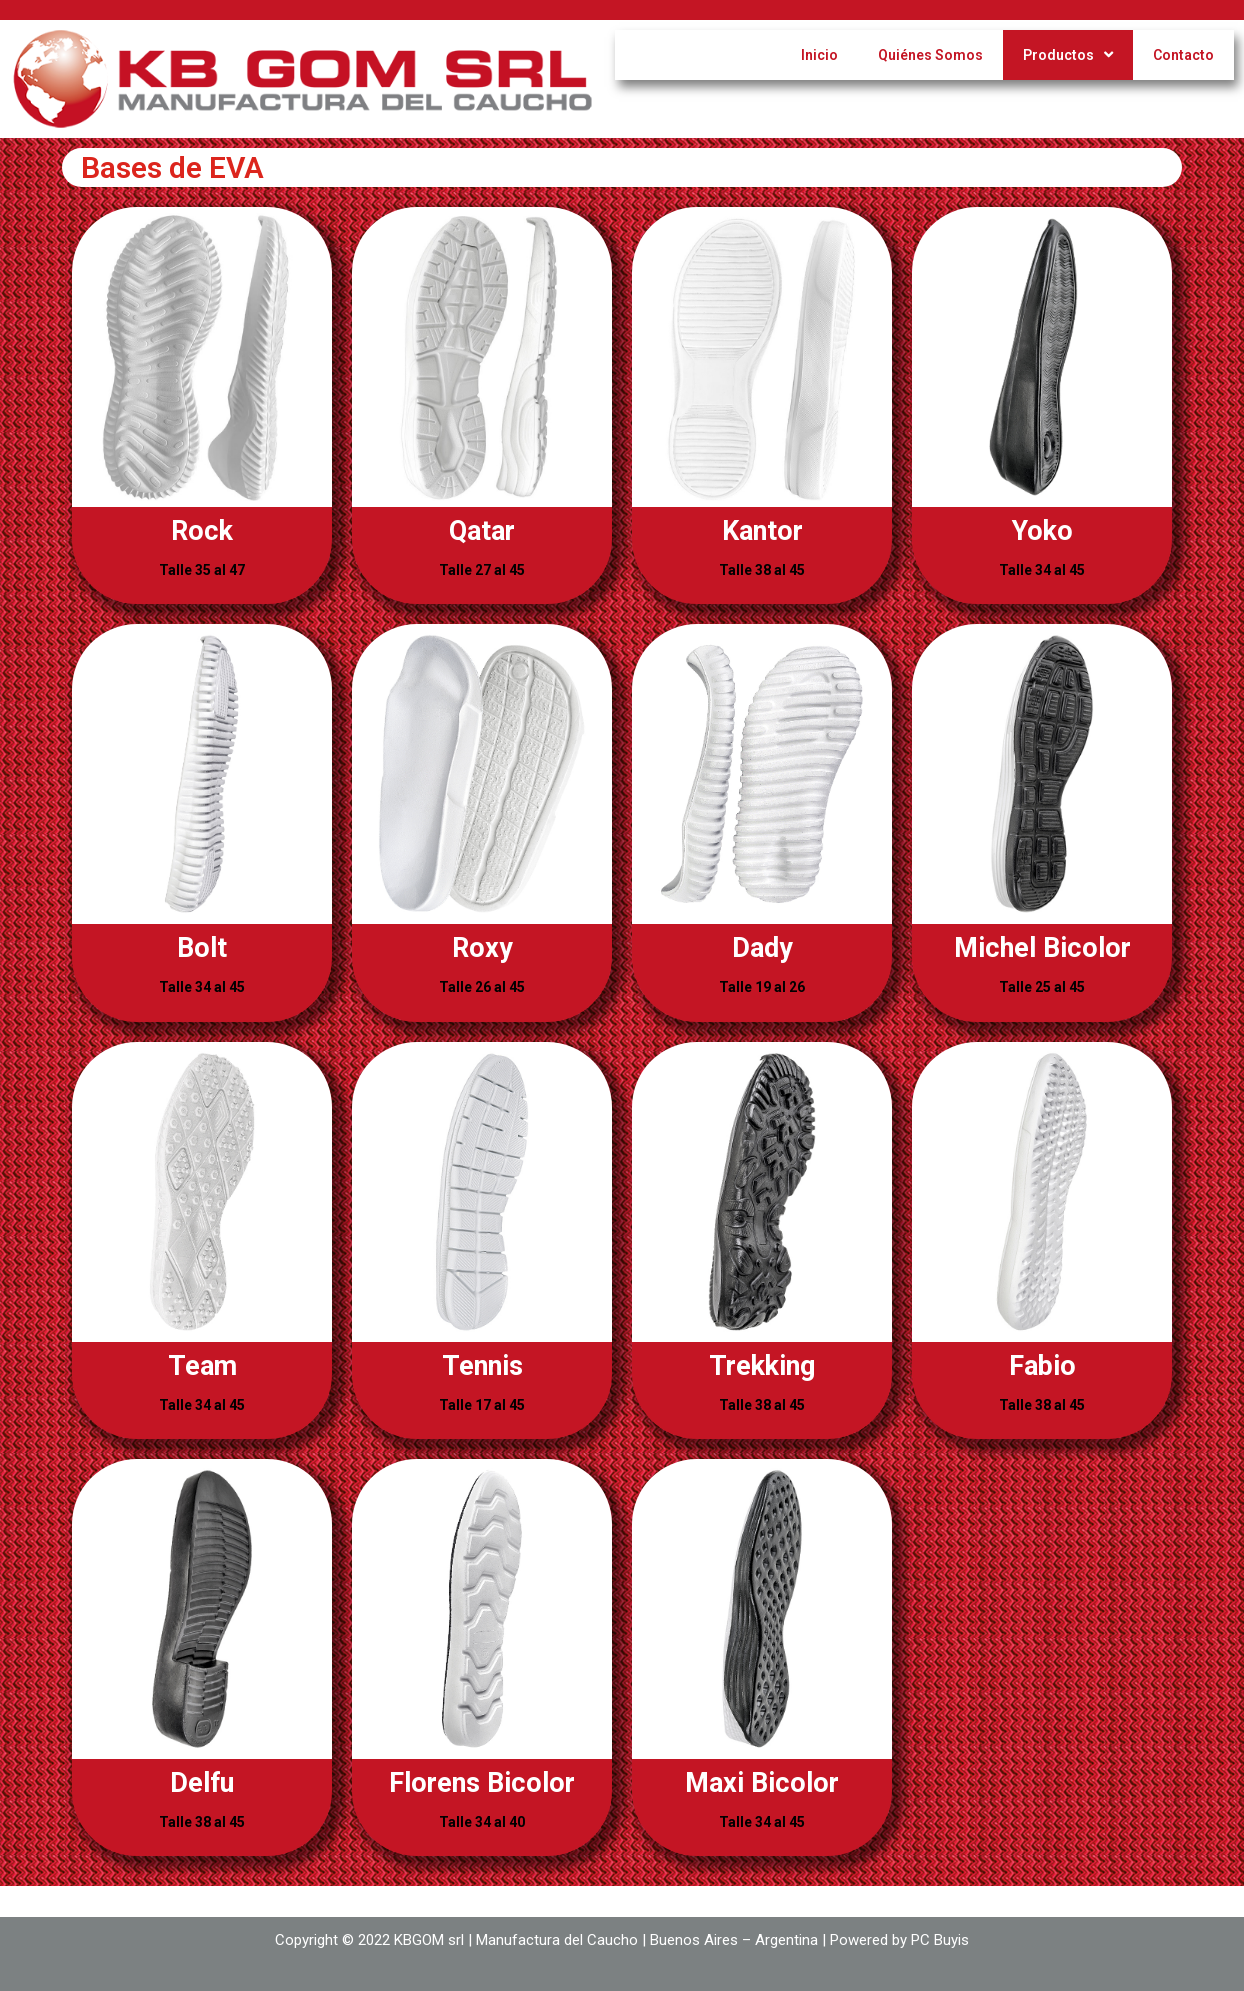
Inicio (819, 55)
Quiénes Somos (930, 55)
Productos (1068, 55)
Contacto (1183, 55)
